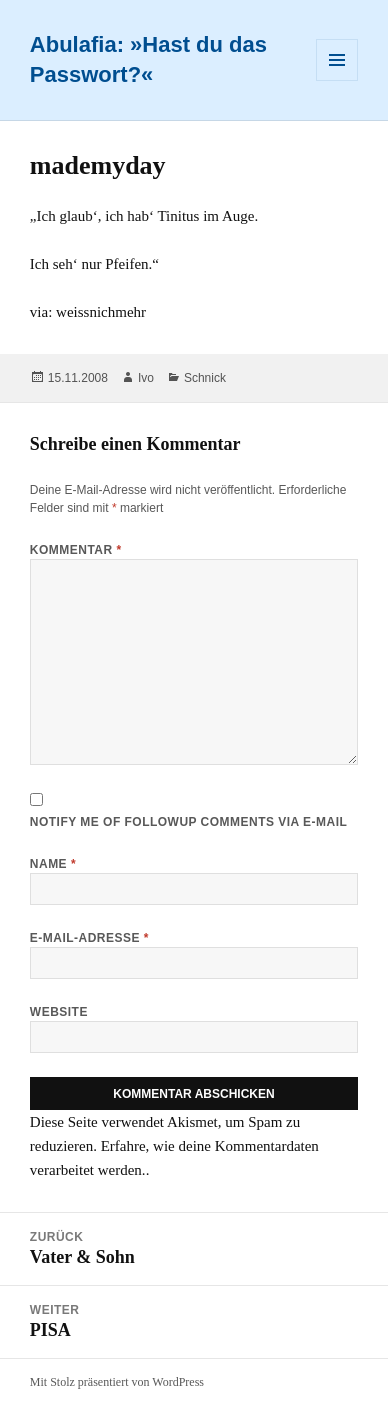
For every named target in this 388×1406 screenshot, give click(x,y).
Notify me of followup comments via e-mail (188, 822)
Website (59, 1012)
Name (53, 864)
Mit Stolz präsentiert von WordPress (117, 1382)
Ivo (146, 378)
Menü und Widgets (337, 80)
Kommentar (76, 550)
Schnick (205, 378)
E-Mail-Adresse (89, 938)
